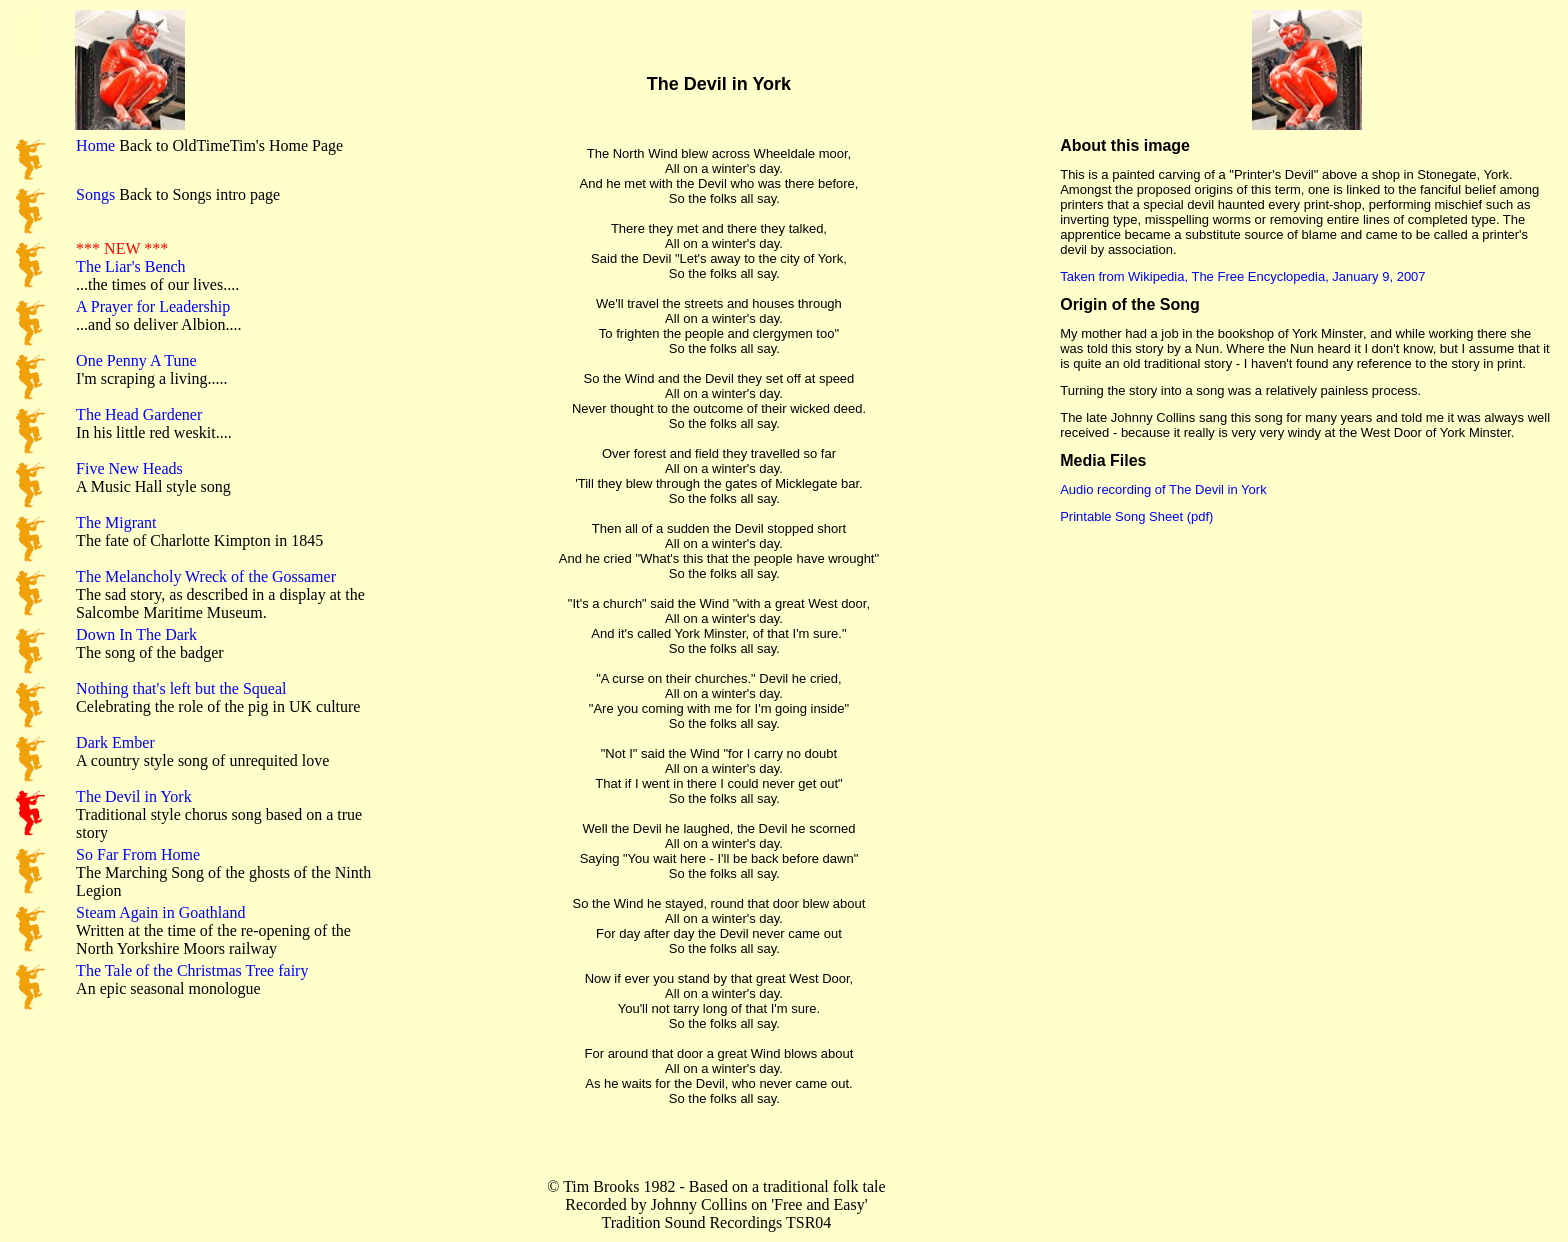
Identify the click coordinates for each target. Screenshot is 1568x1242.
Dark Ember (115, 742)
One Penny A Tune (136, 360)
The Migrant (116, 522)
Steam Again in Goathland (160, 912)
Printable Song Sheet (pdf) (1136, 516)
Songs (95, 194)
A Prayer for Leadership (153, 306)
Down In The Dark (136, 634)
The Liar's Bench (131, 266)
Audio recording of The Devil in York (1163, 489)
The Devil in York (134, 796)
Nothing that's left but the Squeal (181, 688)
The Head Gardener (139, 414)
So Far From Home (138, 854)
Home (95, 145)
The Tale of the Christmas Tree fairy (192, 970)
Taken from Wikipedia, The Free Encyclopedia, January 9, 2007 (1242, 276)
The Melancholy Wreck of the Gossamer (206, 576)
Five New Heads (129, 468)
